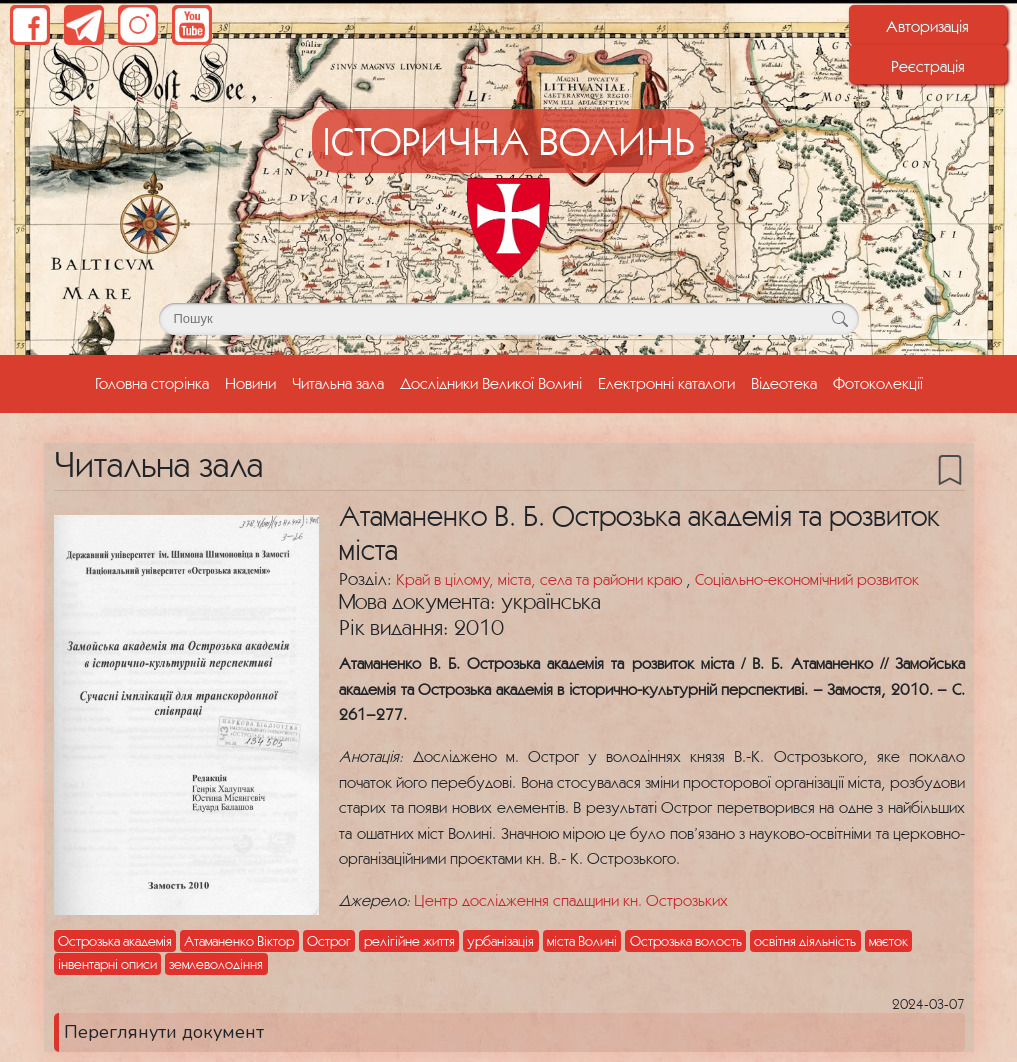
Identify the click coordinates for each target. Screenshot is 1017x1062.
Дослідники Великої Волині (491, 383)
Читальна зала (338, 383)
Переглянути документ (164, 1032)
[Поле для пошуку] (509, 319)
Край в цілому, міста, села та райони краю (541, 579)
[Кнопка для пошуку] (840, 319)
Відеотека (784, 383)
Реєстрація (928, 66)
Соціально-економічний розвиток (807, 579)
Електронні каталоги (666, 383)
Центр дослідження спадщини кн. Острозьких (571, 900)
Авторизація (927, 26)
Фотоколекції (878, 383)
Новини (250, 383)
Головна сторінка (156, 381)
